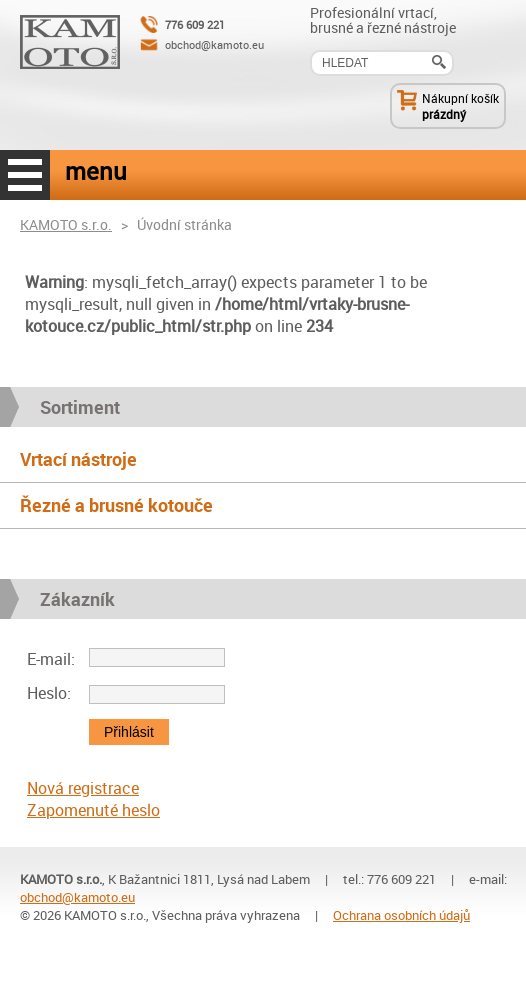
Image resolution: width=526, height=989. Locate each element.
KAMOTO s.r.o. (66, 224)
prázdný (444, 114)
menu (25, 175)
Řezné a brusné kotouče (116, 505)
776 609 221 (195, 24)
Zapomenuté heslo (93, 810)
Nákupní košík (460, 98)
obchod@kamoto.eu (214, 44)
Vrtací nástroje (78, 459)
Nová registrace (83, 788)
